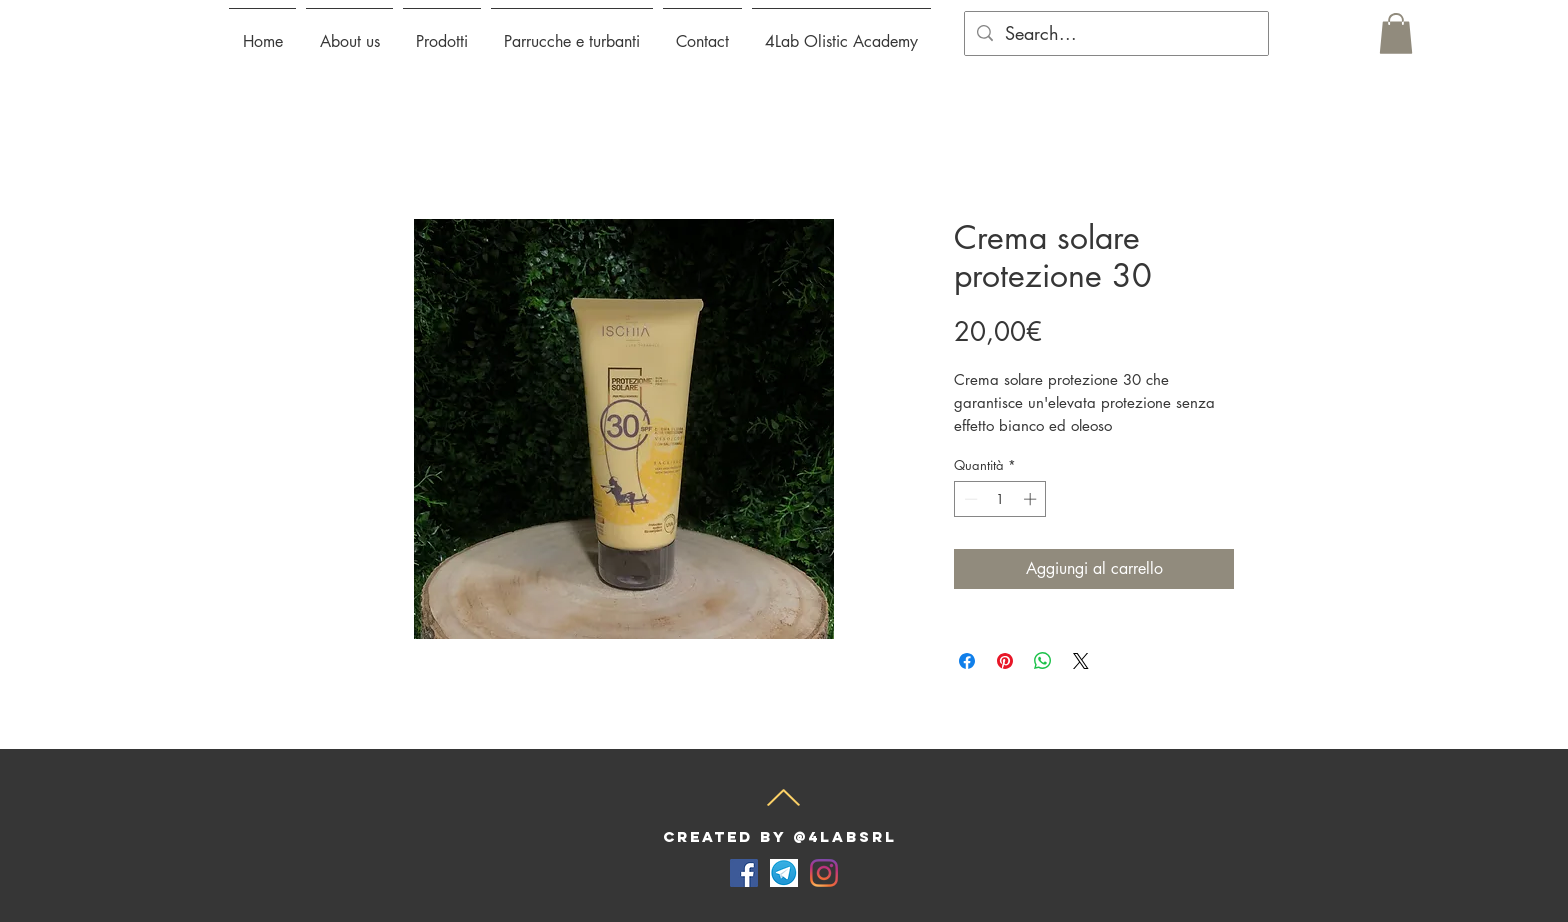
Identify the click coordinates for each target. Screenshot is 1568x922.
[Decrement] (969, 499)
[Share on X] (1081, 661)
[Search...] (1115, 33)
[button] (442, 33)
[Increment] (1032, 499)
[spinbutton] (1000, 499)
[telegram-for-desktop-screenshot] (784, 873)
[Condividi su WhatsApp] (1043, 661)
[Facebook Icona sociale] (744, 873)
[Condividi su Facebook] (967, 661)
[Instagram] (824, 873)
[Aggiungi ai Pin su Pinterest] (1005, 661)
